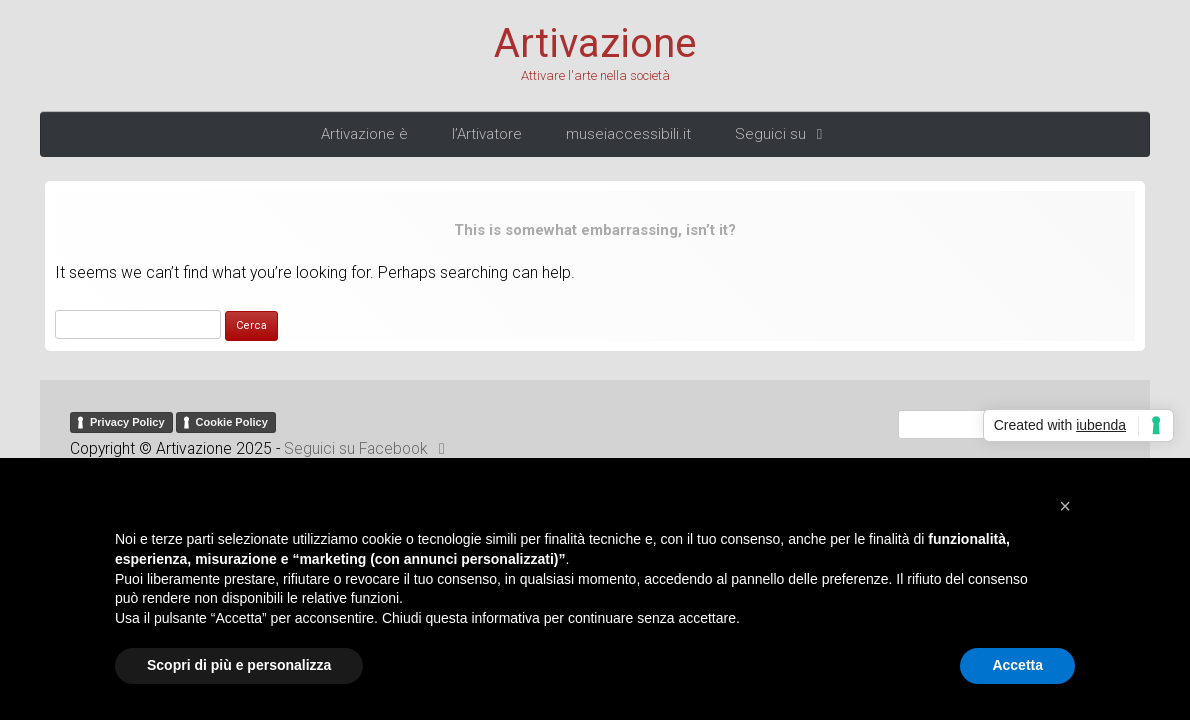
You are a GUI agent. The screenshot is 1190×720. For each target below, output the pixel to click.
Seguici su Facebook (368, 449)
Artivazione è (364, 134)
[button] (1065, 506)
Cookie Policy (232, 422)
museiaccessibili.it (628, 134)
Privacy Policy (127, 422)
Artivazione (595, 44)
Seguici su (782, 134)
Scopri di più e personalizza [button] (239, 665)
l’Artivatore (487, 134)
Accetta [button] (1017, 665)
